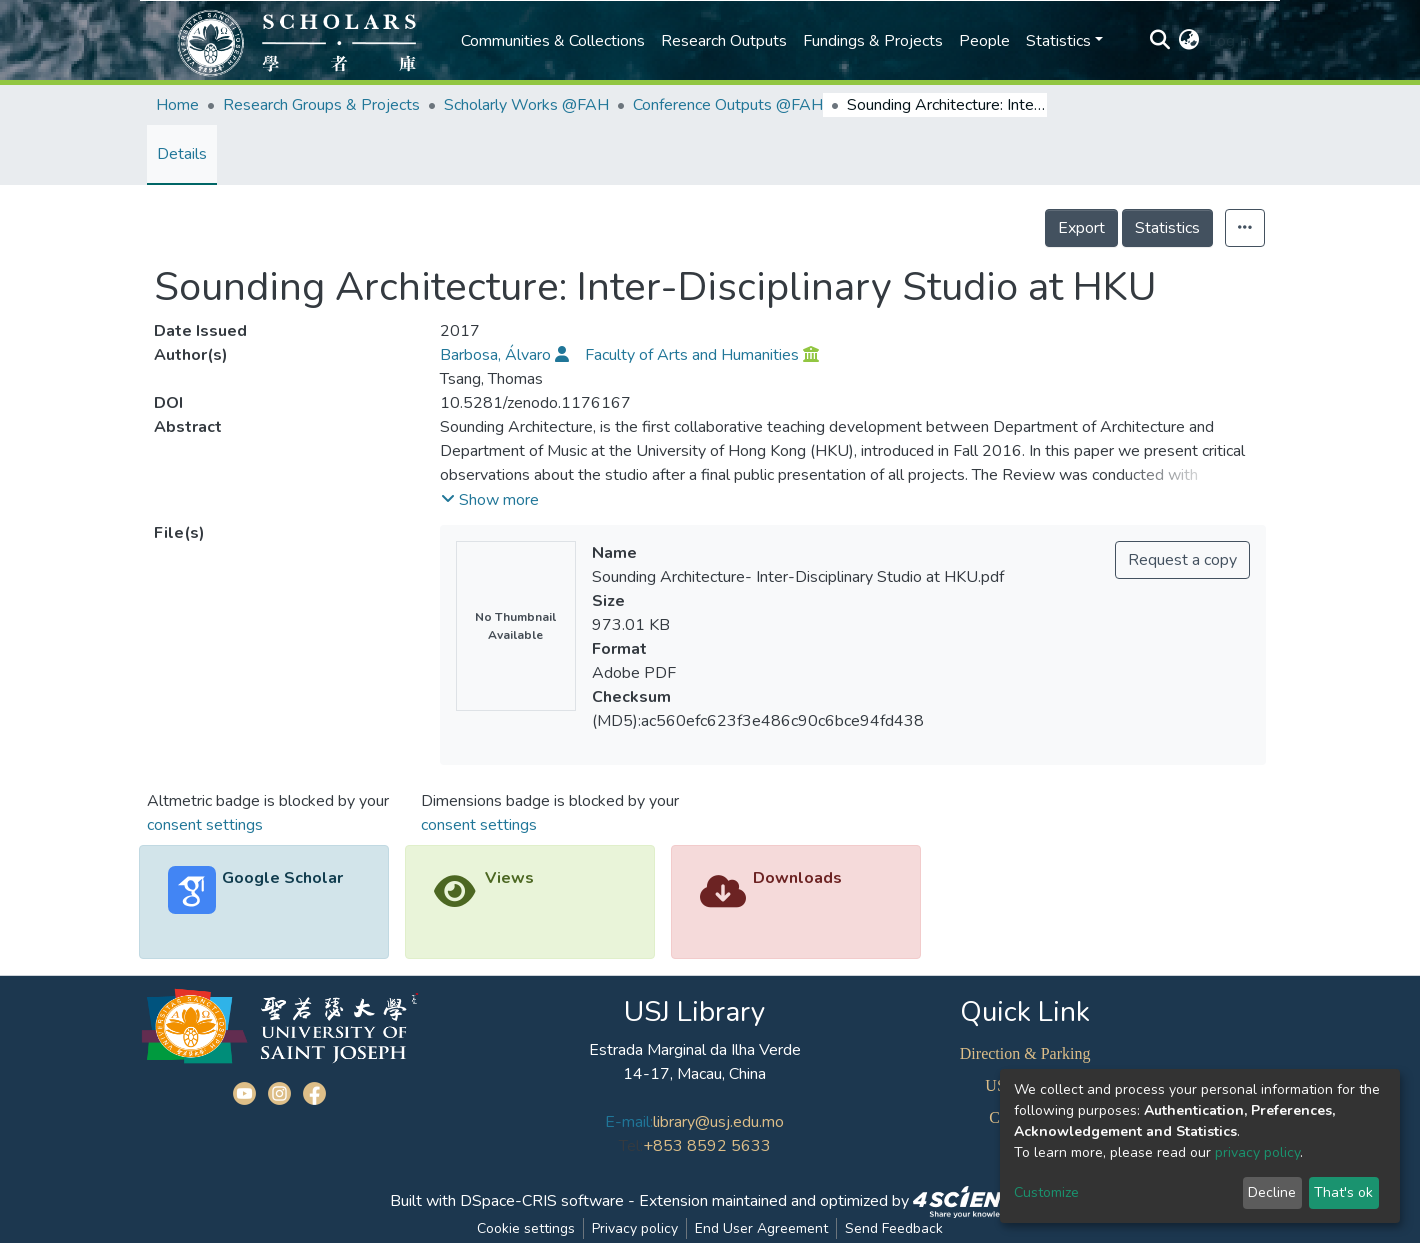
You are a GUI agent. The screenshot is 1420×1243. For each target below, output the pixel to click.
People (984, 41)
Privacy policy (635, 1228)
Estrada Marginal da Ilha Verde (695, 1050)
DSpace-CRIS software (542, 1201)
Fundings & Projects (873, 41)
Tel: (631, 1146)
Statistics (1167, 228)
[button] (1189, 41)
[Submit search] (1160, 41)
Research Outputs (724, 41)
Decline (1272, 1192)
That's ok (1343, 1192)
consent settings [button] (205, 825)
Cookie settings (526, 1228)
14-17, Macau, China (694, 1074)
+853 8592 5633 (707, 1146)
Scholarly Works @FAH (526, 105)
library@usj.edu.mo (718, 1122)
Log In (1229, 41)
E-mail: (629, 1122)
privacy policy (1257, 1152)
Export (1081, 228)
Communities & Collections (553, 41)
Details (182, 154)
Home (177, 105)
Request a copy (1182, 560)
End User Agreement (761, 1228)
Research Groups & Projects (321, 105)
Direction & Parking (1025, 1053)
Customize (1046, 1192)
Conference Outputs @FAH (728, 105)
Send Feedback (894, 1228)
